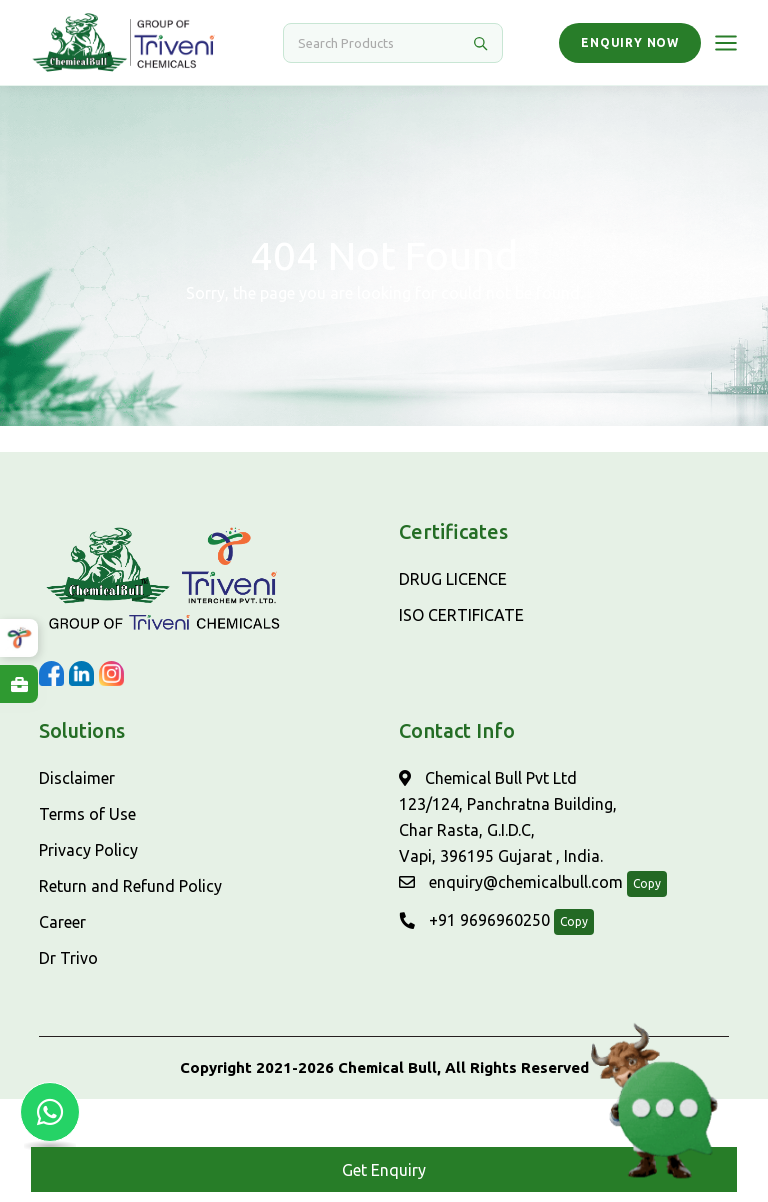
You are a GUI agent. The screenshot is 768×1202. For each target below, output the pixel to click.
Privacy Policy (88, 850)
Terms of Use (87, 814)
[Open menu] (726, 43)
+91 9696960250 (474, 920)
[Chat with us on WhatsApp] (50, 1112)
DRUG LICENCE (453, 579)
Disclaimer (77, 778)
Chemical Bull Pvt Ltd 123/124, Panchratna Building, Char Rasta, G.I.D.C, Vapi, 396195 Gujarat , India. (508, 817)
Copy (647, 883)
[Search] (381, 43)
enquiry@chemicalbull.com (511, 882)
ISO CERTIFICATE (461, 615)
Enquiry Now (630, 42)
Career (62, 922)
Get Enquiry (384, 1170)
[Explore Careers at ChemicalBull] (19, 684)
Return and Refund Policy (130, 886)
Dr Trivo (68, 958)
